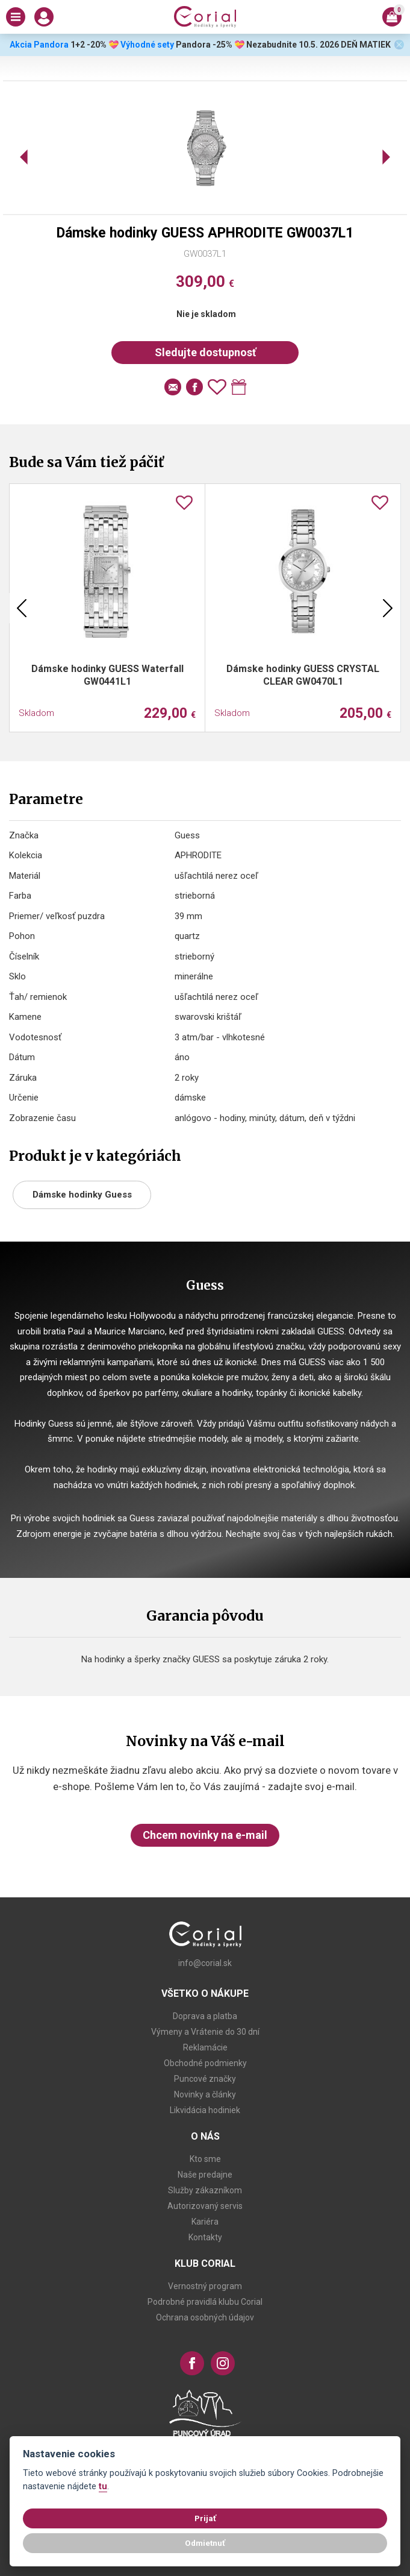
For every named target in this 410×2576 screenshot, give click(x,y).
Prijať (205, 2518)
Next (387, 608)
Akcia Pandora (38, 44)
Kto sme (205, 2159)
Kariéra (205, 2221)
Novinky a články (205, 2094)
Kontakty (205, 2237)
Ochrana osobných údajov (205, 2317)
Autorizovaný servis (205, 2206)
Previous (21, 608)
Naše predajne (205, 2174)
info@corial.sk (205, 1963)
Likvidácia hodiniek (205, 2110)
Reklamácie (205, 2047)
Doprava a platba (205, 2016)
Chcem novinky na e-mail (205, 1835)
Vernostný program (205, 2286)
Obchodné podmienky (205, 2063)
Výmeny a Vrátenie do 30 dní (205, 2032)
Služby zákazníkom (205, 2190)
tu (103, 2486)
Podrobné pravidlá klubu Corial (205, 2302)
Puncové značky (205, 2079)
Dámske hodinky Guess (82, 1194)
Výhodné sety (147, 44)
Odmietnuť (205, 2543)
